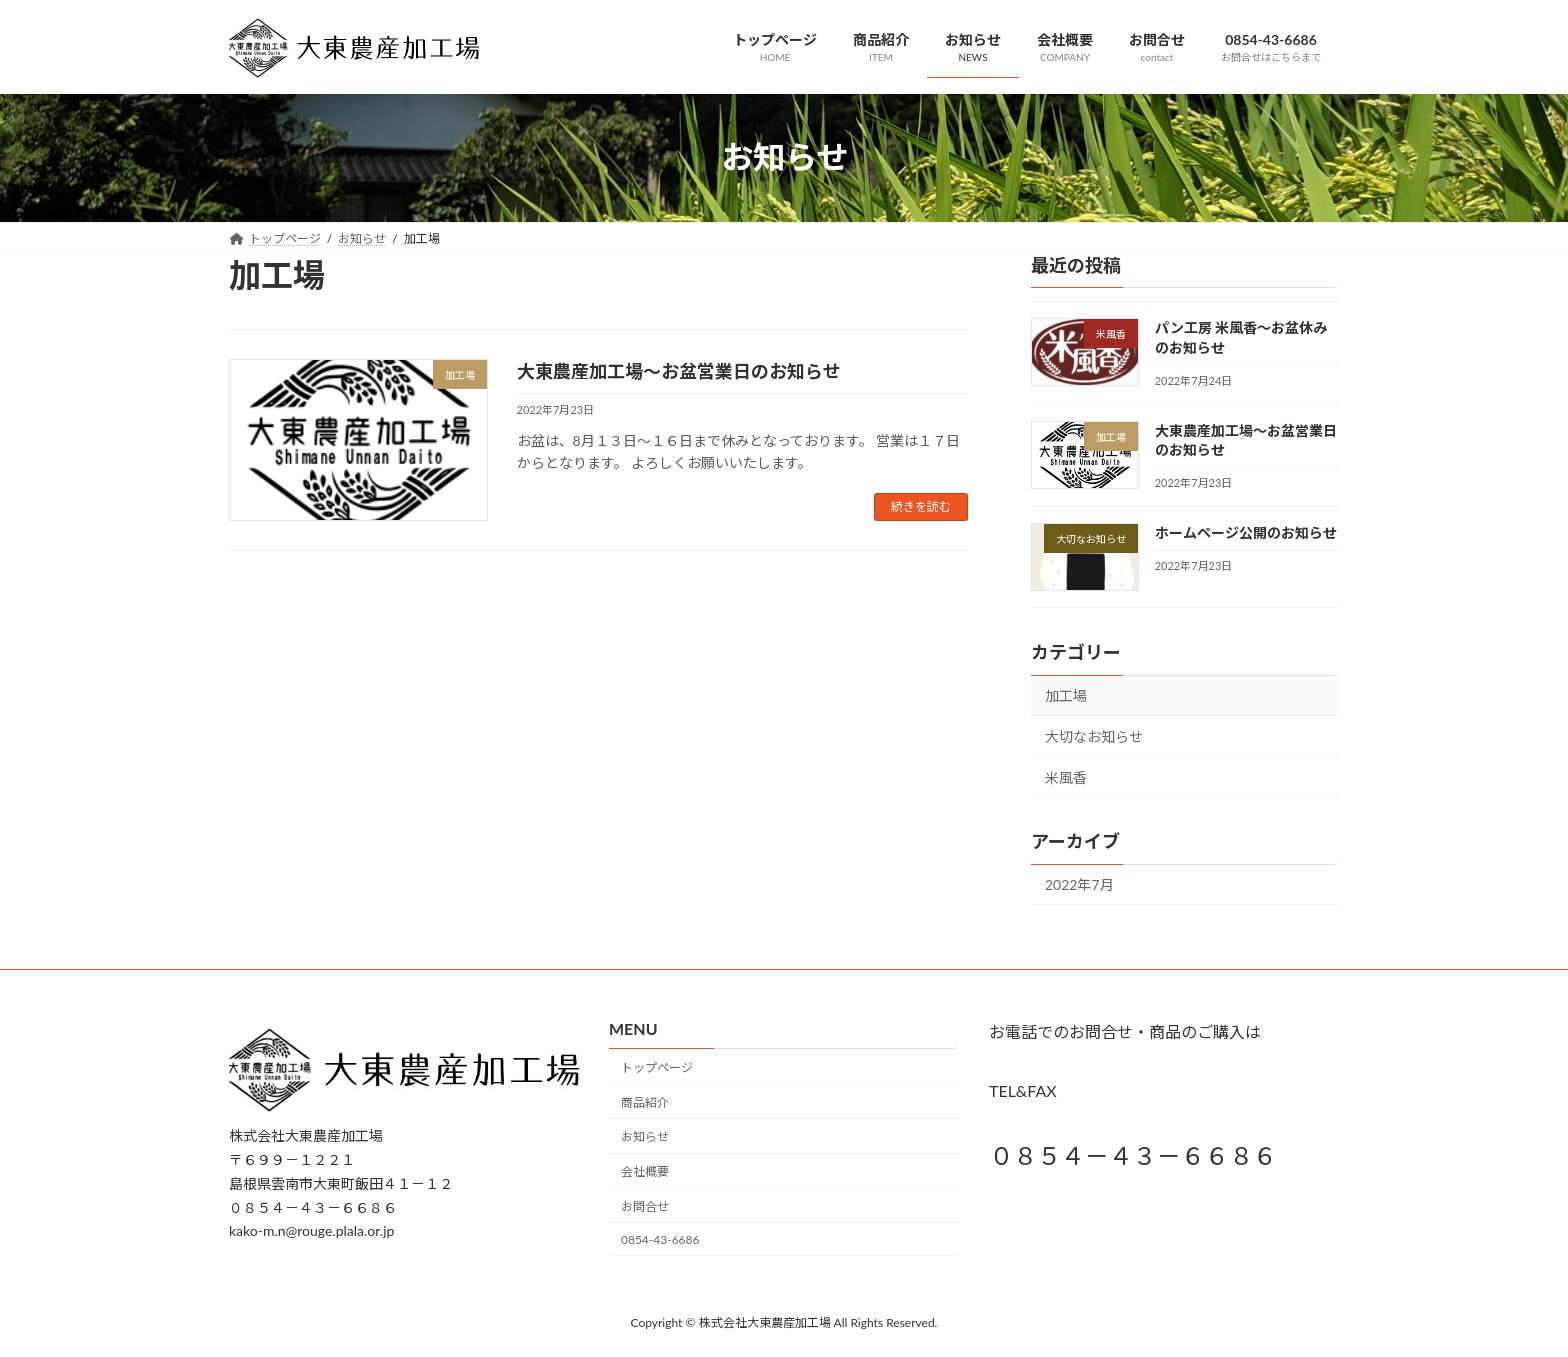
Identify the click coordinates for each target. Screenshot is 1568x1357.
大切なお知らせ (1094, 736)
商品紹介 (645, 1101)
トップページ (657, 1067)
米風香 (1066, 776)
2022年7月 (1079, 884)
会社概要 (645, 1171)
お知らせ (645, 1136)
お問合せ (645, 1206)
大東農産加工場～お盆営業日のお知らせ (679, 371)
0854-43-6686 (660, 1238)
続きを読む (921, 506)
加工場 (1066, 695)
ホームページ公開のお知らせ (1246, 532)
